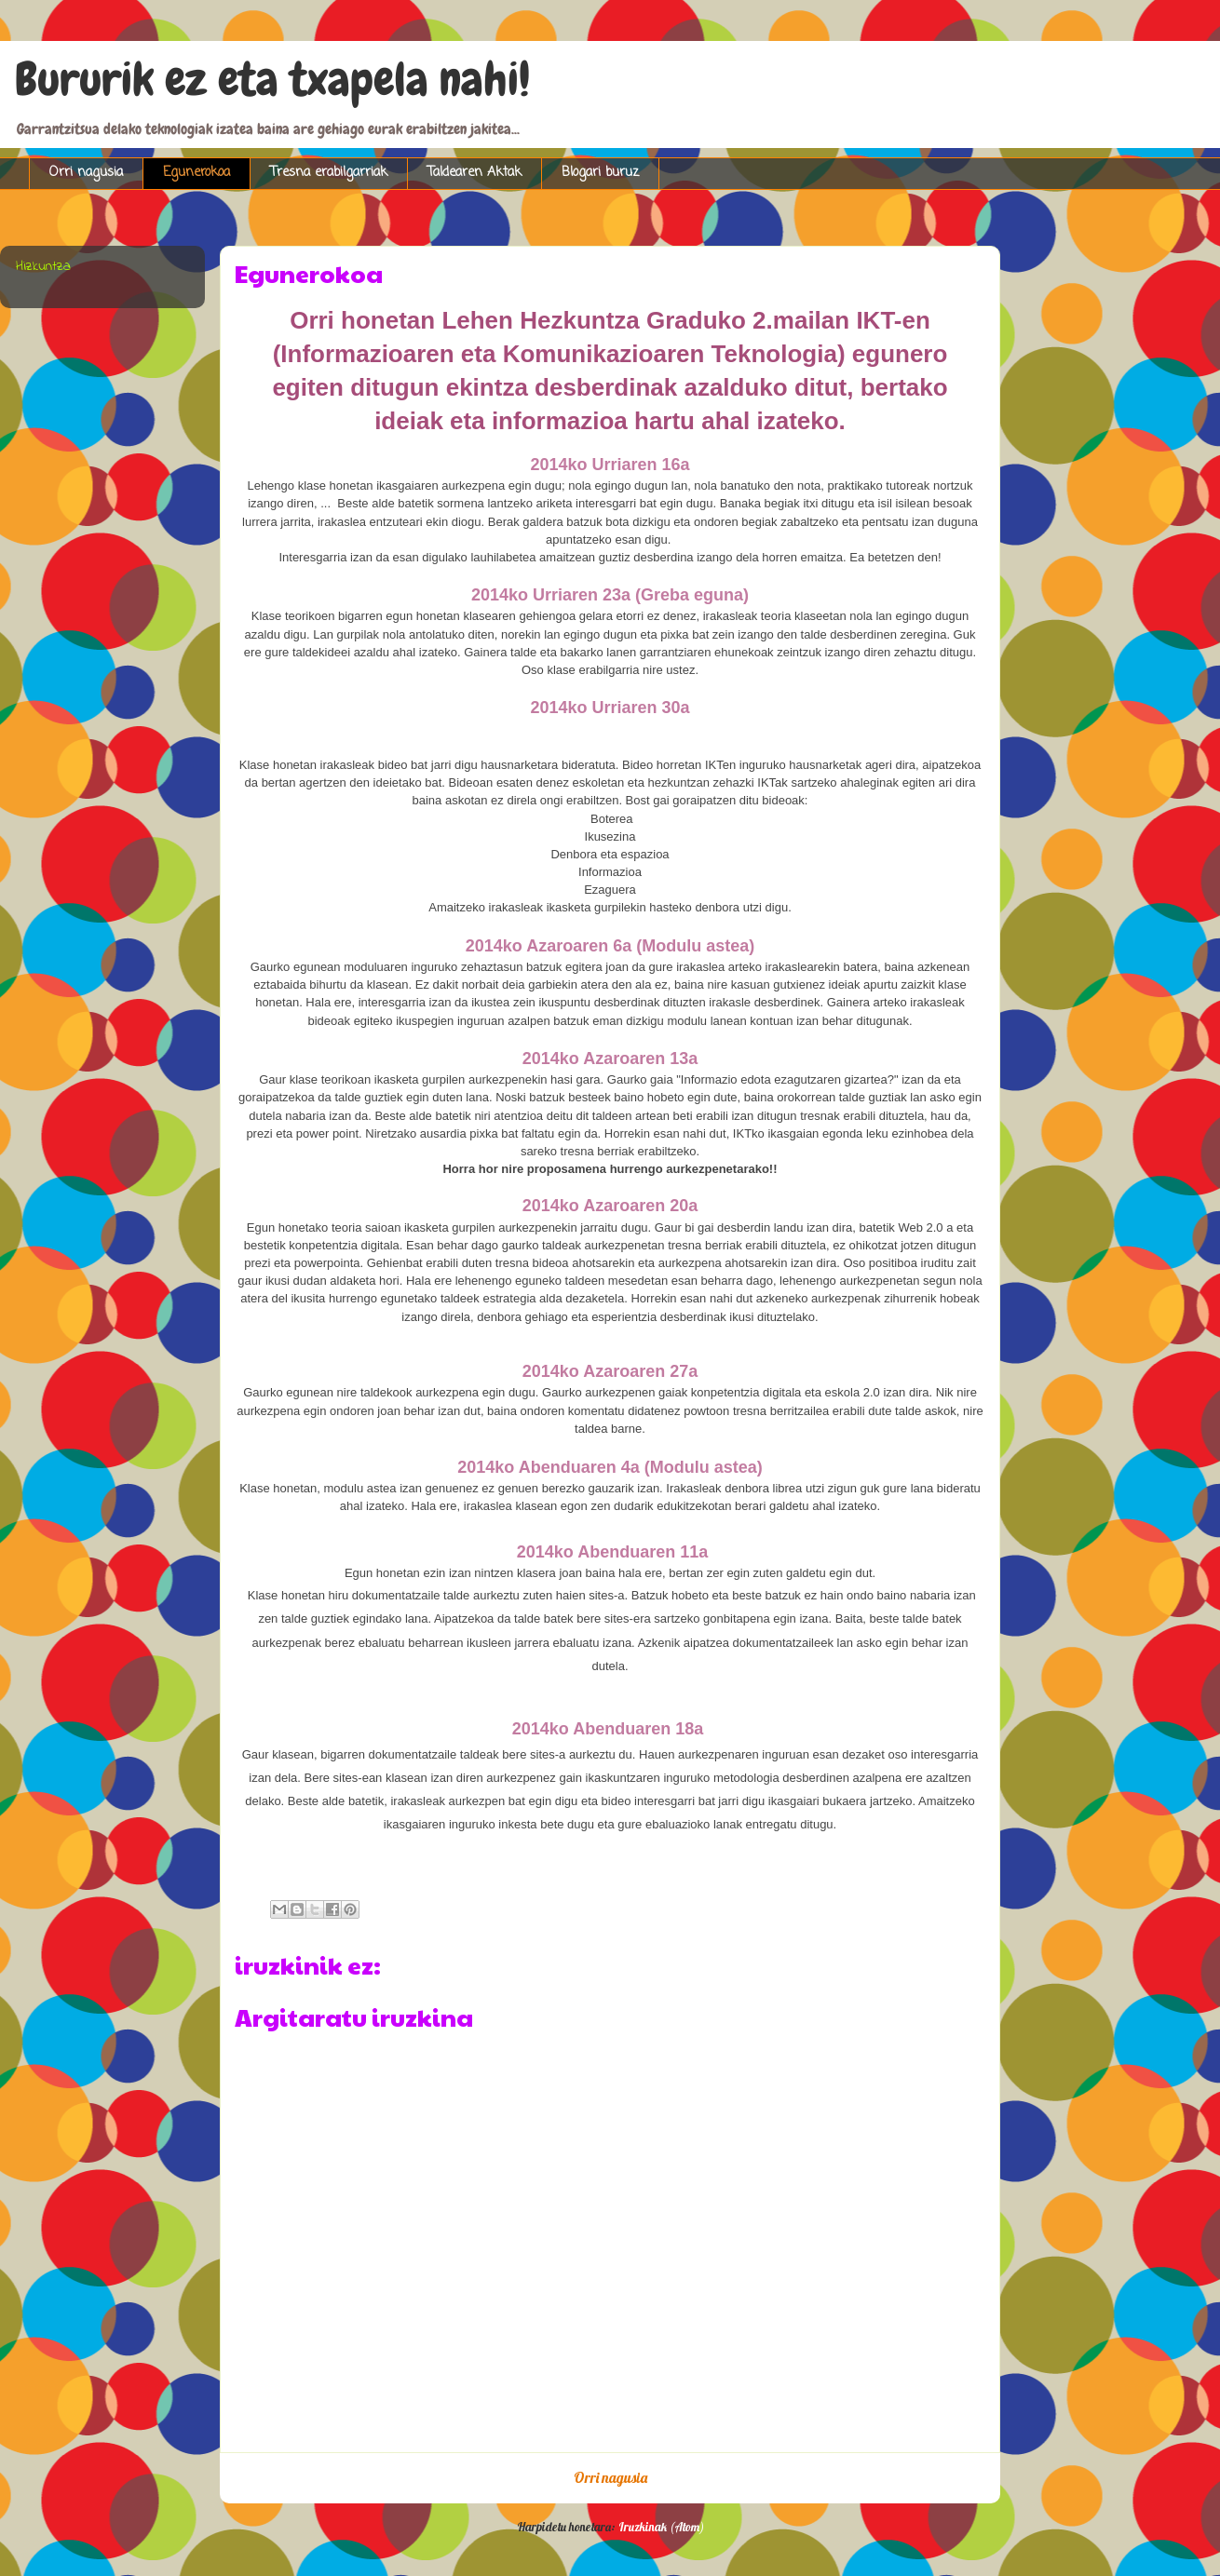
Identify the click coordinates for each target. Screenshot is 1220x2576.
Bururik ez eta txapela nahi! (272, 79)
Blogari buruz (600, 172)
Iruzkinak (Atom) (661, 2526)
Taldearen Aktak (474, 172)
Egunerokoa (196, 172)
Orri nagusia (86, 172)
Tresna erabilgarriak (328, 172)
